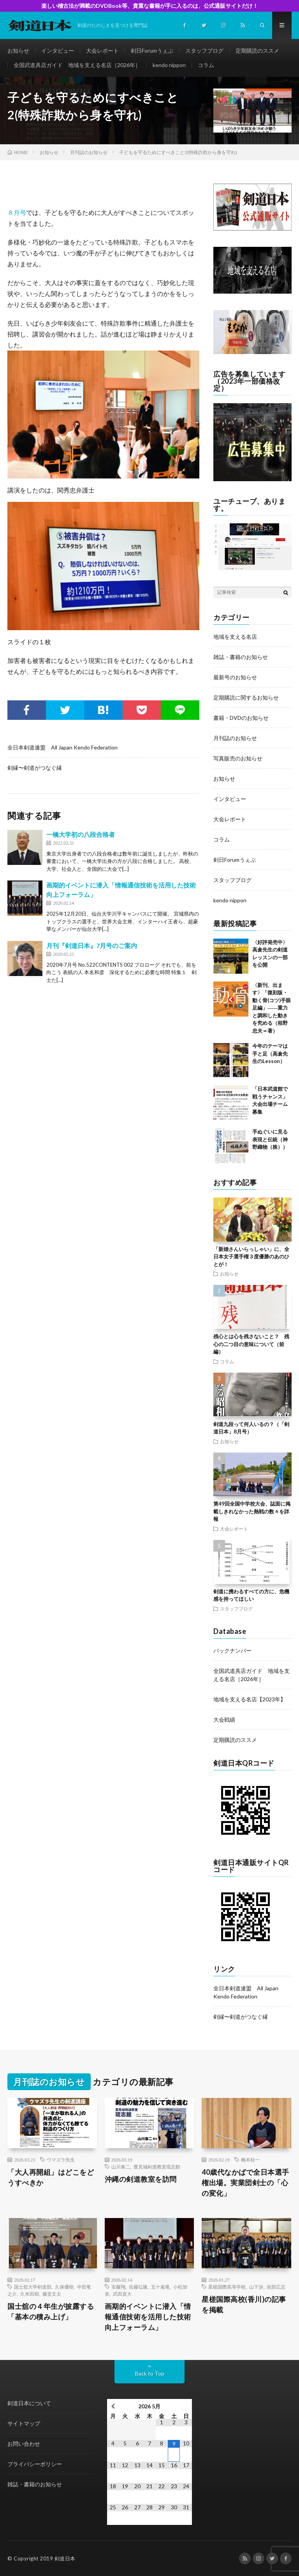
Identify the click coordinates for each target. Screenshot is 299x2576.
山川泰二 (120, 2166)
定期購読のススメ (257, 50)
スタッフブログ (204, 50)
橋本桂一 (250, 2159)
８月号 (16, 212)
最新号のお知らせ (235, 677)
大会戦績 (224, 1719)
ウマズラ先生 (61, 2159)
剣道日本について (29, 2403)
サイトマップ (23, 2423)
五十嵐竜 (160, 2286)
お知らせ (18, 50)
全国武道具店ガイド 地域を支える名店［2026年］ (77, 65)
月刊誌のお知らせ (235, 738)
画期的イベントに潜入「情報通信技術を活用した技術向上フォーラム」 (148, 2317)
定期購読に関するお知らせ (246, 697)
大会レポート (102, 50)
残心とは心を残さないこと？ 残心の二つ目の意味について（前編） (251, 1344)
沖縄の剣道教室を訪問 (141, 2179)
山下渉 (256, 2286)
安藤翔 (118, 2286)
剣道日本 (65, 2558)
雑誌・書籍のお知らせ (240, 657)
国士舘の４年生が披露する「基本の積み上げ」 (50, 2311)
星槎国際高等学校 (227, 2286)
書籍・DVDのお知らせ (241, 717)
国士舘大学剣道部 (32, 2286)
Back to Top (149, 2373)
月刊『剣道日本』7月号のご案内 (91, 945)
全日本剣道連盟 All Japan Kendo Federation (62, 747)
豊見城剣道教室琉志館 (157, 2166)
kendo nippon (169, 65)
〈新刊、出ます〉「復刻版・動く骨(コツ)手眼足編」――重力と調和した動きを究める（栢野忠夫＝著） (271, 1008)
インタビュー (57, 50)
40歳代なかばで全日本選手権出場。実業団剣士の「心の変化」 (245, 2182)
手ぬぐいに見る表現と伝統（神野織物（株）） (270, 1139)
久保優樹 (64, 2286)
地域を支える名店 (235, 636)
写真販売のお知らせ (237, 758)
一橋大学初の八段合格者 (80, 834)
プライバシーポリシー (34, 2464)
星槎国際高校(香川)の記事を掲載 (244, 2304)
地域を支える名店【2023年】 (249, 1699)
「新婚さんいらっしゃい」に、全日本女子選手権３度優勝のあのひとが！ (251, 1256)
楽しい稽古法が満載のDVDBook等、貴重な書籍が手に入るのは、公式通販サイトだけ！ (149, 5)
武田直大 (122, 2293)
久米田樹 (29, 2293)
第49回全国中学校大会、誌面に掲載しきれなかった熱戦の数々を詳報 (251, 1511)
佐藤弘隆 (138, 2286)
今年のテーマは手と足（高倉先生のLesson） (270, 1053)
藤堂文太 (51, 2293)
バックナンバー (232, 1650)
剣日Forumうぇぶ (152, 50)
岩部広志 (276, 2286)
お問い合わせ (23, 2443)
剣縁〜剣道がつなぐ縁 (34, 767)
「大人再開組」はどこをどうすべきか (50, 2177)
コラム (206, 65)
